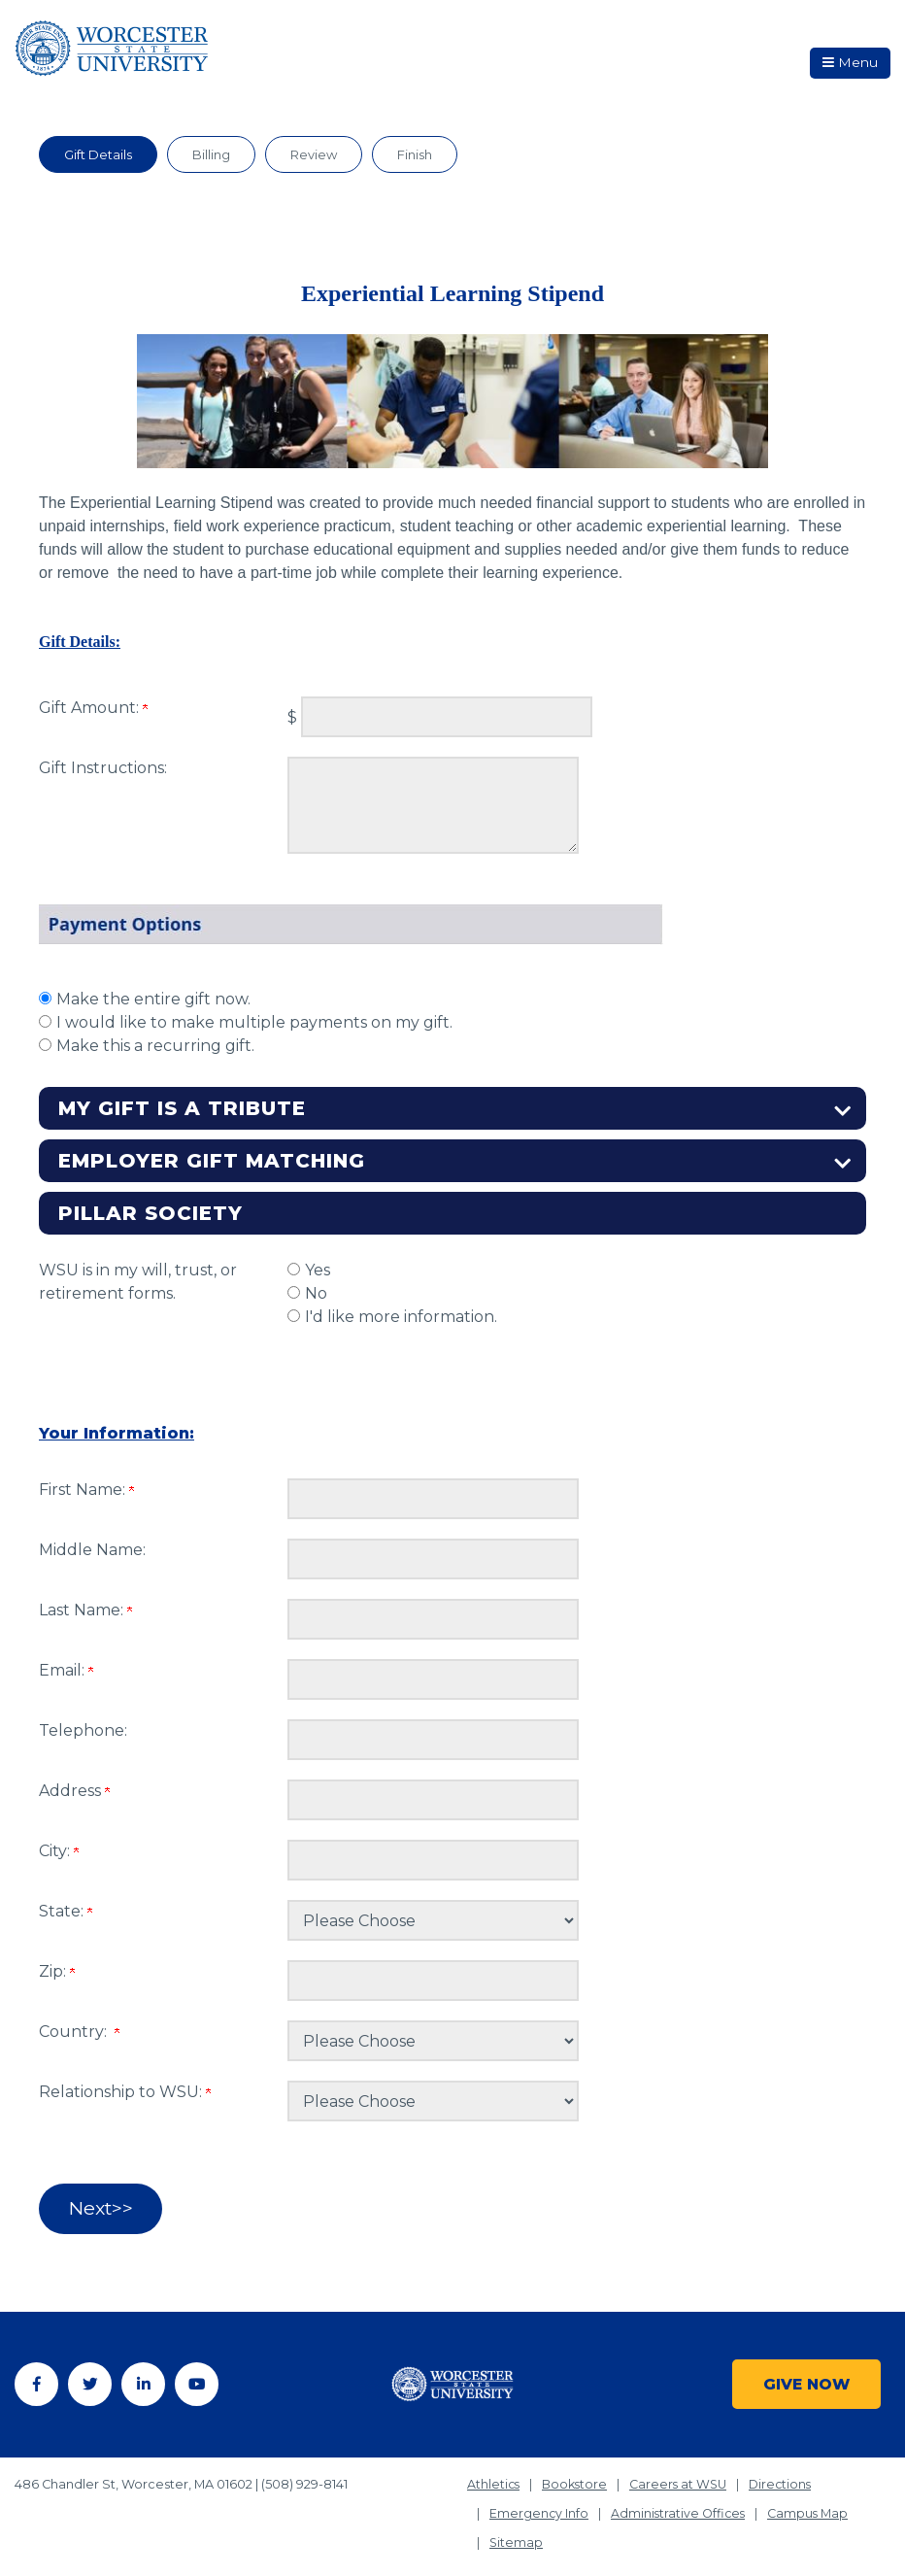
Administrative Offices (680, 2505)
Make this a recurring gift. (155, 1045)
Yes (317, 1270)
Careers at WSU (682, 2476)
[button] (452, 1108)
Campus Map (812, 2505)
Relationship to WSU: (125, 2092)
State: (65, 1911)
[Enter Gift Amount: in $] (446, 716)
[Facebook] (36, 2381)
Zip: (57, 1971)
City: (59, 1851)
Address (74, 1790)
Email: (66, 1670)
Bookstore (577, 2476)
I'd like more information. (401, 1316)
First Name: (86, 1489)
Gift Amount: (93, 707)
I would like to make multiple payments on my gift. (254, 1022)
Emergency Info (539, 2505)
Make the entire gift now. (153, 999)
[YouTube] (196, 2381)
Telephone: (83, 1730)
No (316, 1293)
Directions (787, 2476)
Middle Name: (92, 1550)
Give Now (805, 2375)
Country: (79, 2031)
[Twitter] (90, 2381)
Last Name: (85, 1610)
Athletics (494, 2476)
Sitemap (516, 2534)
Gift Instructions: (103, 768)
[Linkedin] (143, 2381)
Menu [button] (844, 66)
